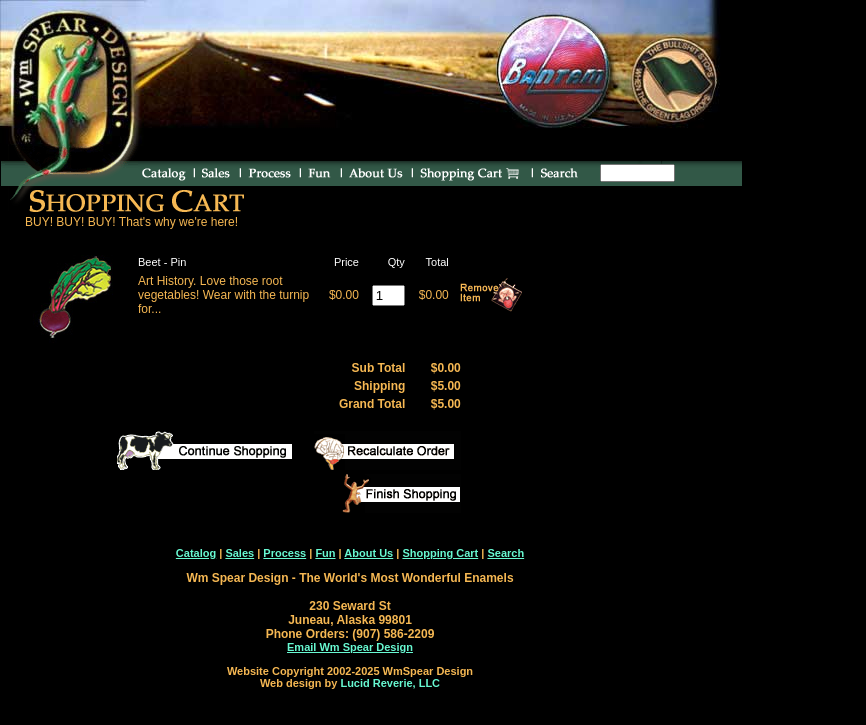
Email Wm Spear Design (350, 647)
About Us (368, 553)
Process (284, 553)
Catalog (196, 553)
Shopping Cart (440, 553)
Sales (239, 553)
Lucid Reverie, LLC (390, 683)
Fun (325, 553)
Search (505, 553)
